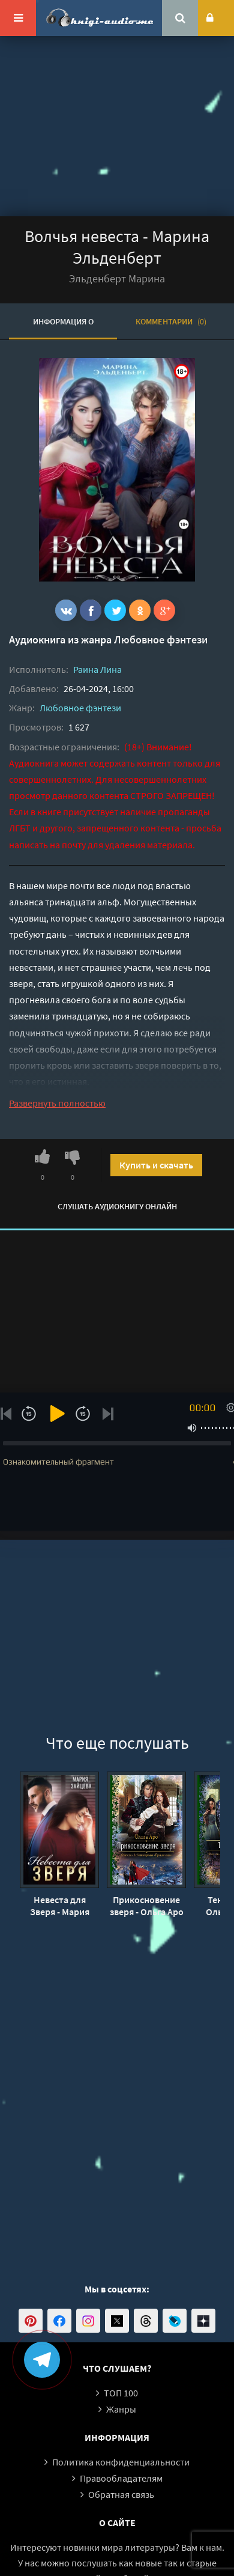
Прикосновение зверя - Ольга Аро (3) (147, 1906)
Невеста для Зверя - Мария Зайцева (59, 1906)
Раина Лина (97, 669)
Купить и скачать (156, 1165)
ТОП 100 (121, 2393)
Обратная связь (121, 2494)
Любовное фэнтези (161, 639)
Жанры (121, 2409)
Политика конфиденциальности (121, 2462)
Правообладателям (121, 2478)
